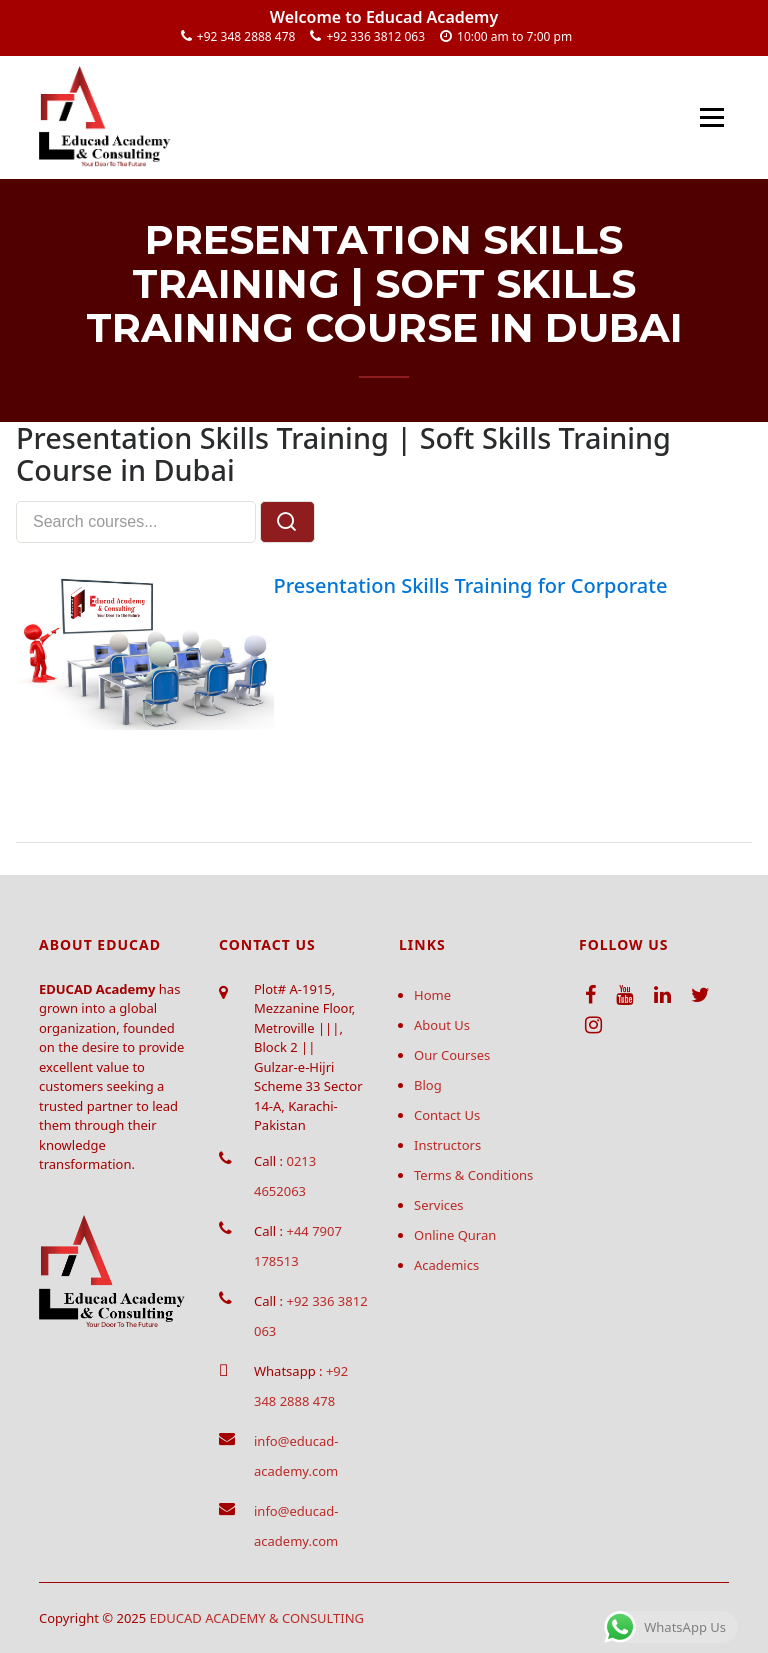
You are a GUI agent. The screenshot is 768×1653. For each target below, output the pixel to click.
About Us (442, 1025)
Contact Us (447, 1115)
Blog (428, 1085)
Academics (446, 1265)
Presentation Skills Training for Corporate (471, 585)
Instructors (447, 1145)
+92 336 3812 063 (375, 36)
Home (432, 995)
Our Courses (452, 1055)
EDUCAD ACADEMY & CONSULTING (257, 1618)
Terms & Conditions (473, 1175)
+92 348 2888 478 (246, 36)
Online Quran (455, 1235)
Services (439, 1205)
